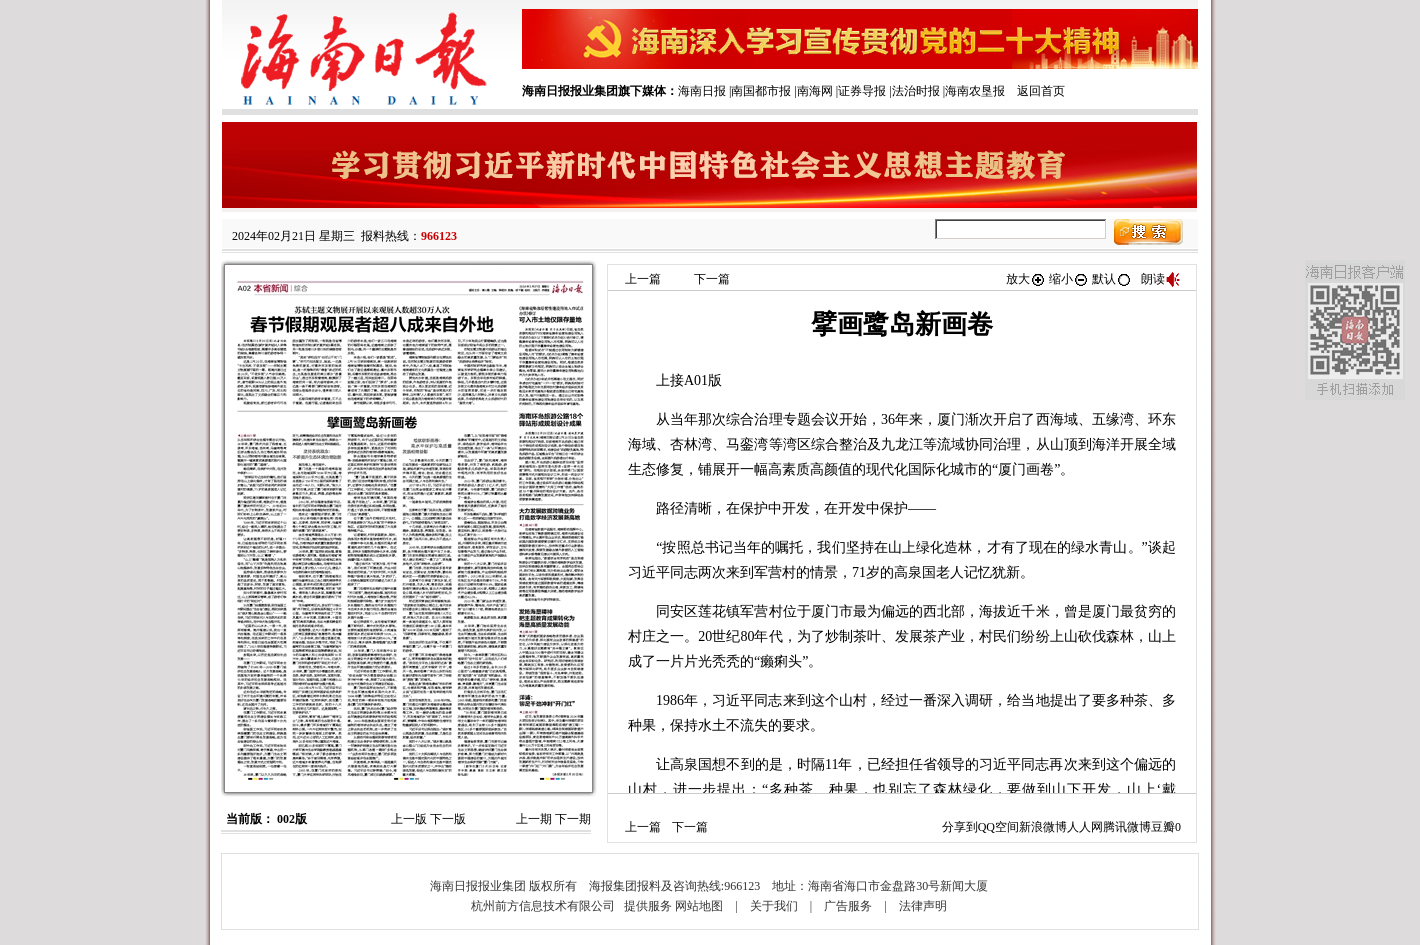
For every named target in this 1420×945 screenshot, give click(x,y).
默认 (1112, 279)
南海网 (815, 91)
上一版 (409, 819)
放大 (1026, 279)
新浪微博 (1043, 827)
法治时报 (916, 91)
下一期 (573, 819)
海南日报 (702, 91)
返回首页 (1041, 91)
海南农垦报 (975, 91)
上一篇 (643, 279)
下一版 (448, 819)
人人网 (1085, 827)
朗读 (1161, 279)
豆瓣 (1163, 827)
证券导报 (862, 91)
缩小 (1069, 279)
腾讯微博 (1127, 827)
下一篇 (712, 279)
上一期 (534, 819)
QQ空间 (998, 827)
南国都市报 (761, 91)
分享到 (960, 827)
